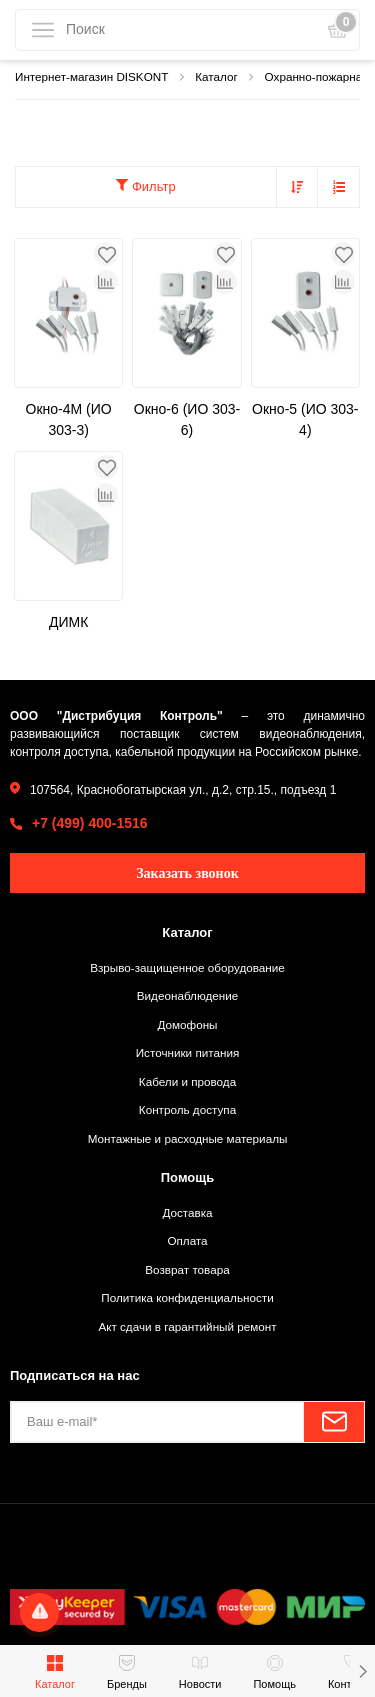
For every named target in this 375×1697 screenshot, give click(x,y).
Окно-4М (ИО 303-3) (69, 419)
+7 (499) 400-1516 (90, 823)
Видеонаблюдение (187, 995)
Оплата (187, 1240)
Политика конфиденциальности (187, 1297)
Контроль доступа (187, 1109)
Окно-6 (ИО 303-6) (187, 419)
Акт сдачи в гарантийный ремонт (187, 1326)
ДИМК (68, 622)
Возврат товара (187, 1269)
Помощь (187, 1177)
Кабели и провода (187, 1081)
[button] (362, 1671)
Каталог (187, 932)
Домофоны (187, 1024)
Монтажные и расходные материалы (188, 1138)
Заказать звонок (187, 873)
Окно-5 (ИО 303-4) (305, 419)
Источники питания (188, 1052)
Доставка (187, 1212)
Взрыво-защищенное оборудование (187, 967)
